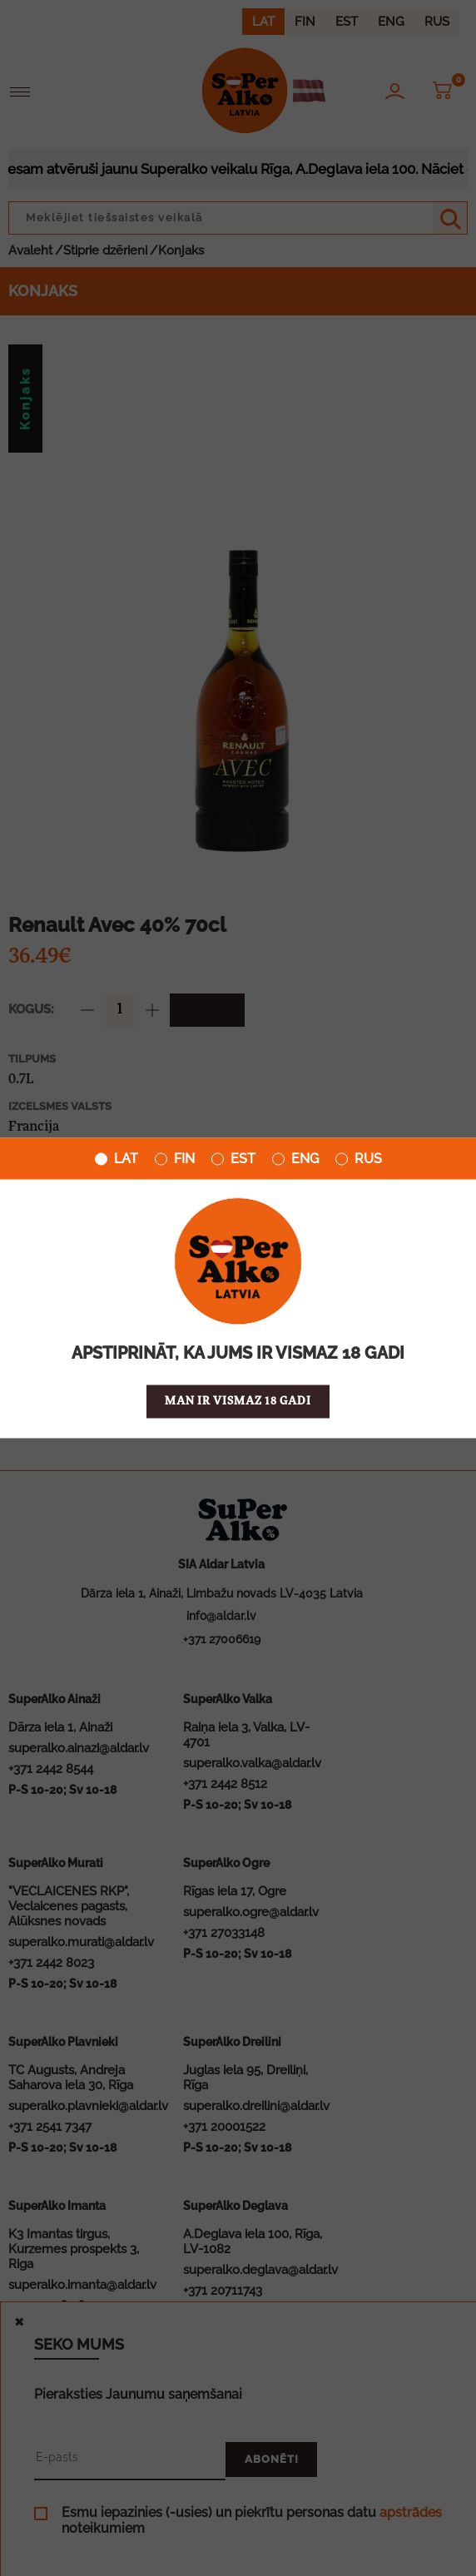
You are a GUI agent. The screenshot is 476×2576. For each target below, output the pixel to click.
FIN (175, 1159)
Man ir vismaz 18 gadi (238, 1401)
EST (233, 1159)
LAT (116, 1159)
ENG (295, 1159)
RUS (358, 1159)
